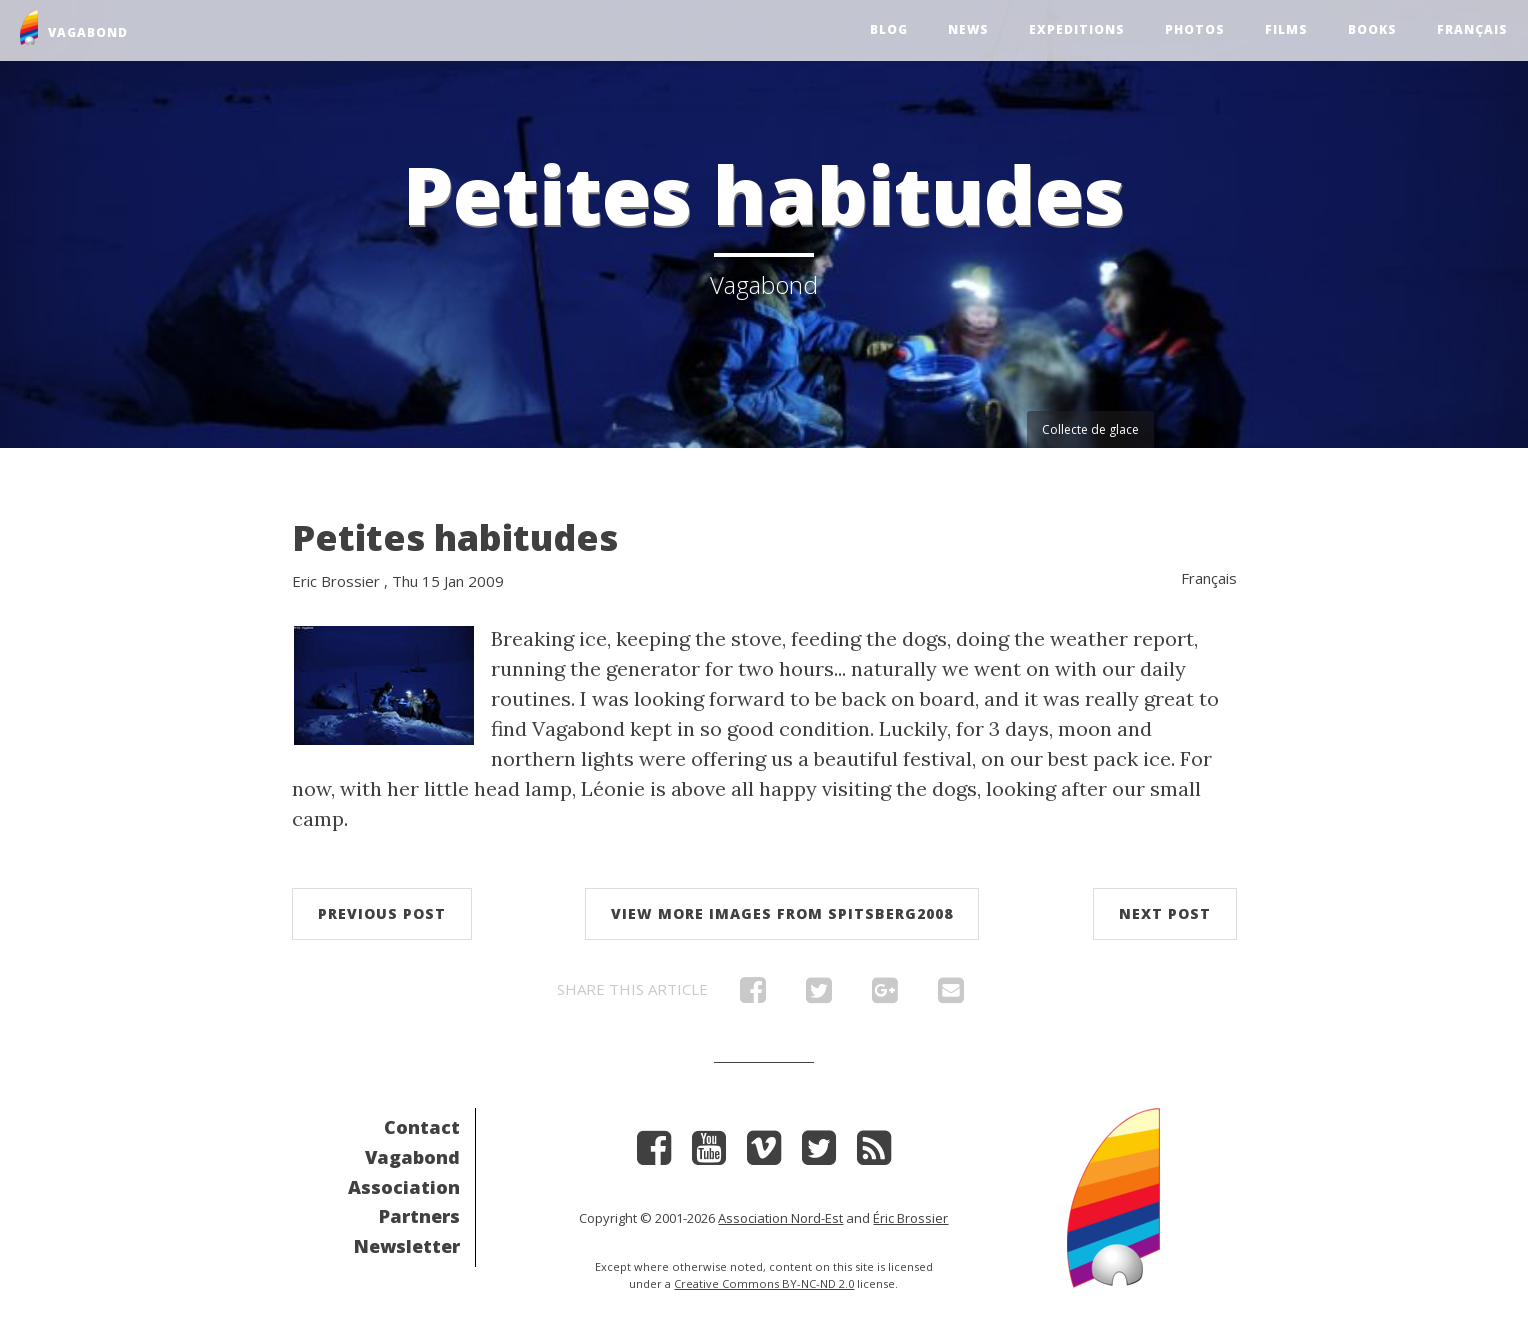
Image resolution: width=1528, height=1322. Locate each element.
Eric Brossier (336, 581)
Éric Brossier (910, 1218)
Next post (1165, 913)
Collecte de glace (1090, 429)
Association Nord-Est (780, 1218)
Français (1472, 29)
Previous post (382, 913)
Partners (419, 1216)
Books (1372, 29)
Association (404, 1187)
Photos (1195, 29)
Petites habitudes (455, 537)
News (968, 29)
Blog (889, 29)
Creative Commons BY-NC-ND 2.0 (764, 1283)
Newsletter (407, 1246)
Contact (422, 1127)
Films (1286, 29)
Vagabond (412, 1157)
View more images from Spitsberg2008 (782, 913)
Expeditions (1077, 29)
